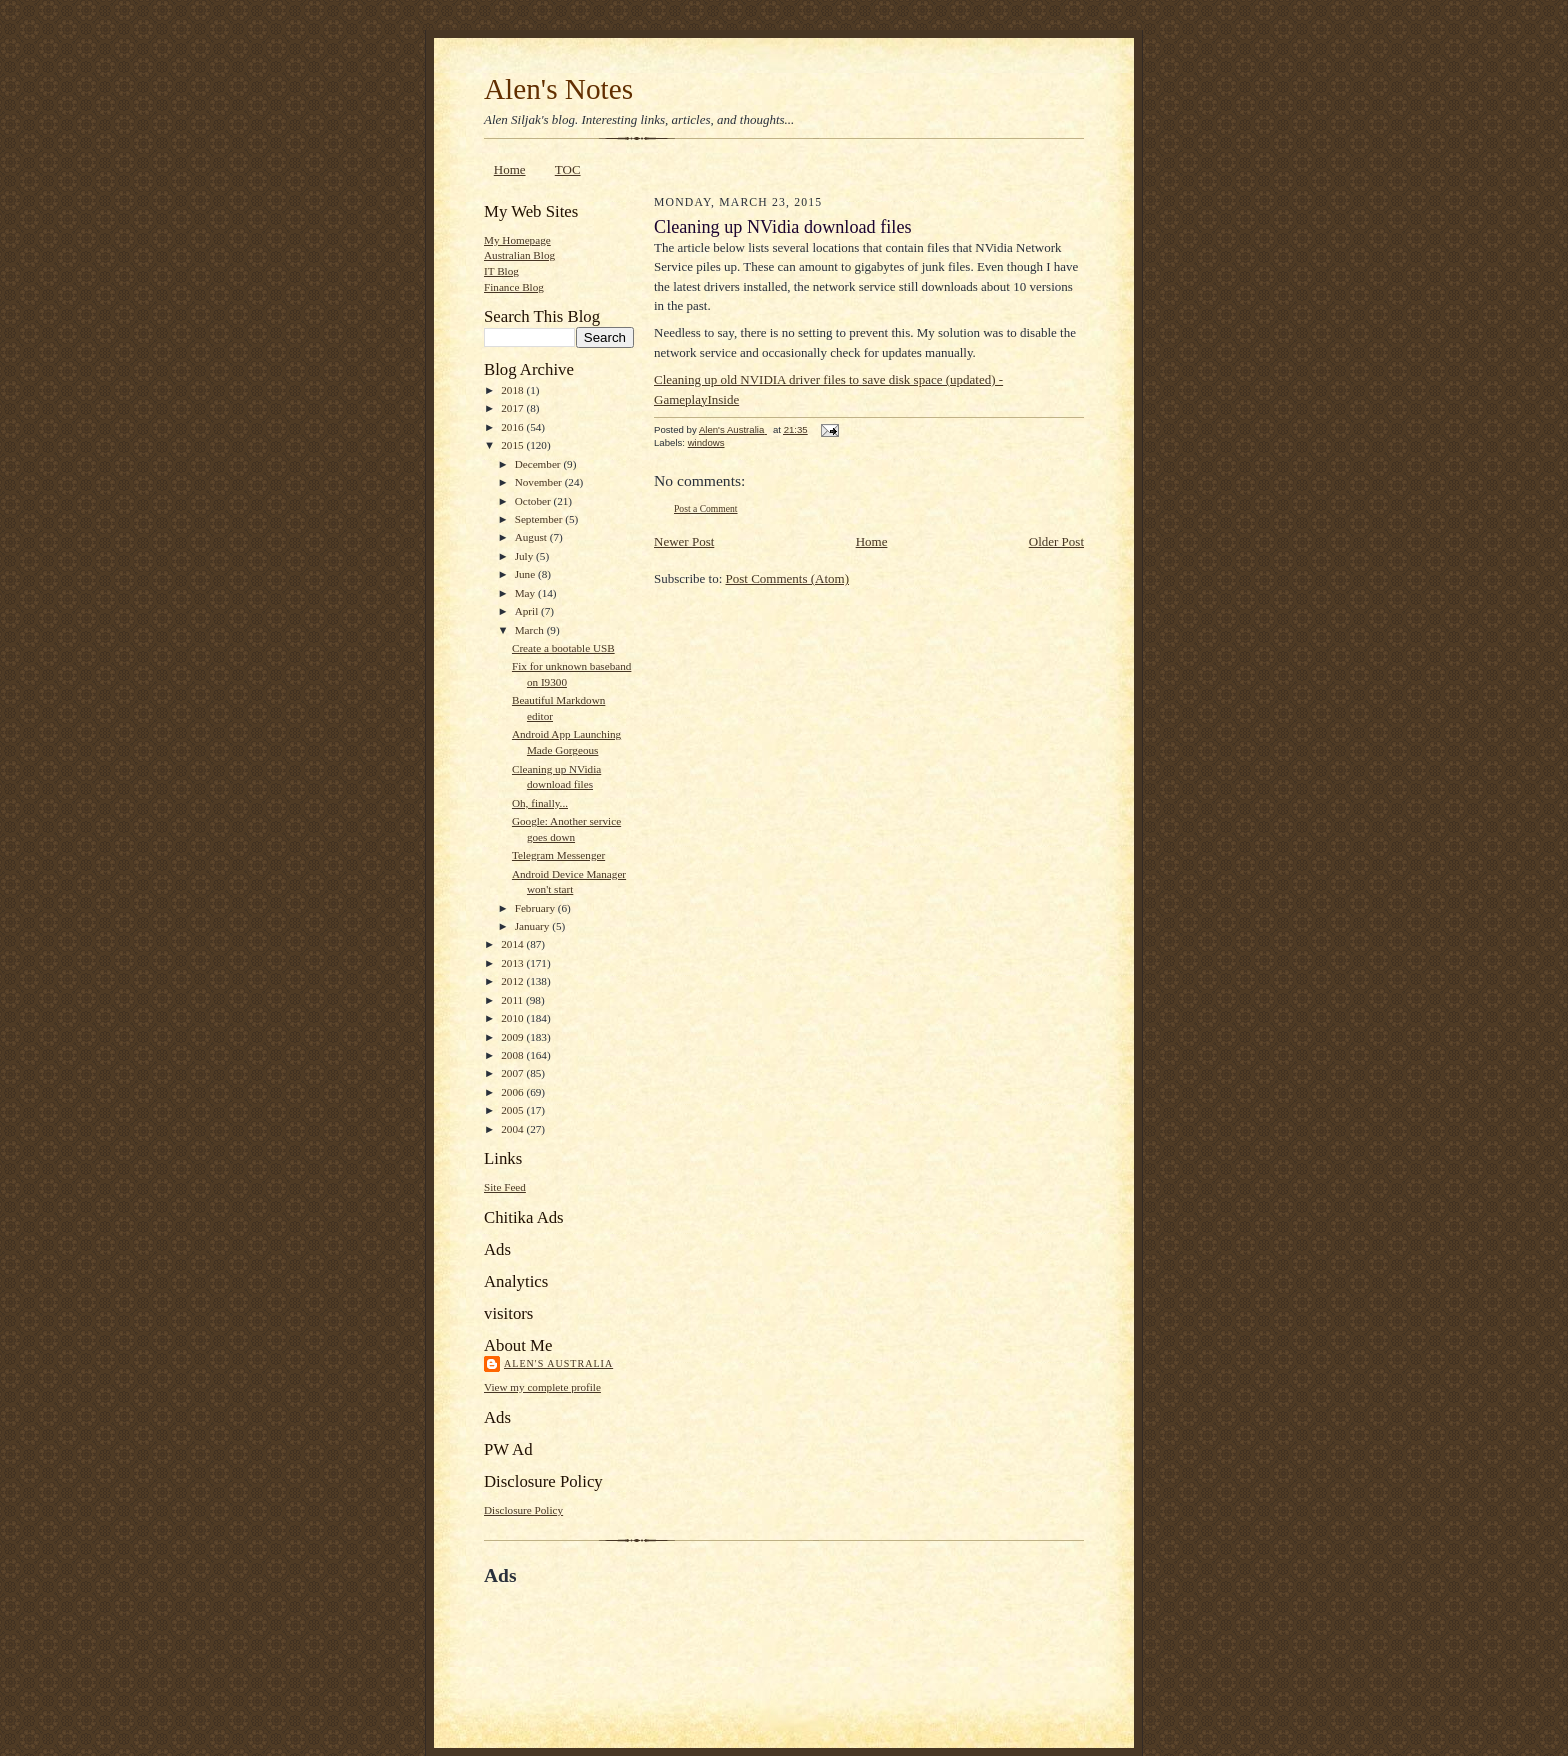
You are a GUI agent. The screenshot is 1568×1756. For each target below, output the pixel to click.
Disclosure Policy (523, 1510)
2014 (513, 944)
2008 (513, 1055)
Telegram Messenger (558, 855)
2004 (513, 1129)
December (539, 464)
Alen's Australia (558, 1363)
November (540, 482)
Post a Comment (706, 508)
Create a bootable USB (563, 648)
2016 (513, 427)
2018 (513, 390)
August (532, 537)
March (531, 630)
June (526, 574)
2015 (513, 445)
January (534, 926)
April (528, 611)
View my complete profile (542, 1387)
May (526, 593)
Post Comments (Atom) (788, 578)
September (540, 519)
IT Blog (501, 271)
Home (510, 169)
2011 (513, 1000)
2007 (513, 1073)
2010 (513, 1018)
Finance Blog (514, 287)
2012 (513, 981)
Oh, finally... (540, 803)
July (525, 556)
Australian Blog (519, 255)
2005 (513, 1110)
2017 (513, 408)
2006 (513, 1092)
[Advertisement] (718, 1633)
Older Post (1056, 541)
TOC (568, 169)
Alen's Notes (558, 89)
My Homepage (517, 240)
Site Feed (505, 1187)
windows (706, 442)
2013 (513, 963)
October (534, 501)
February (536, 908)
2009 (513, 1037)
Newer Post (684, 541)
